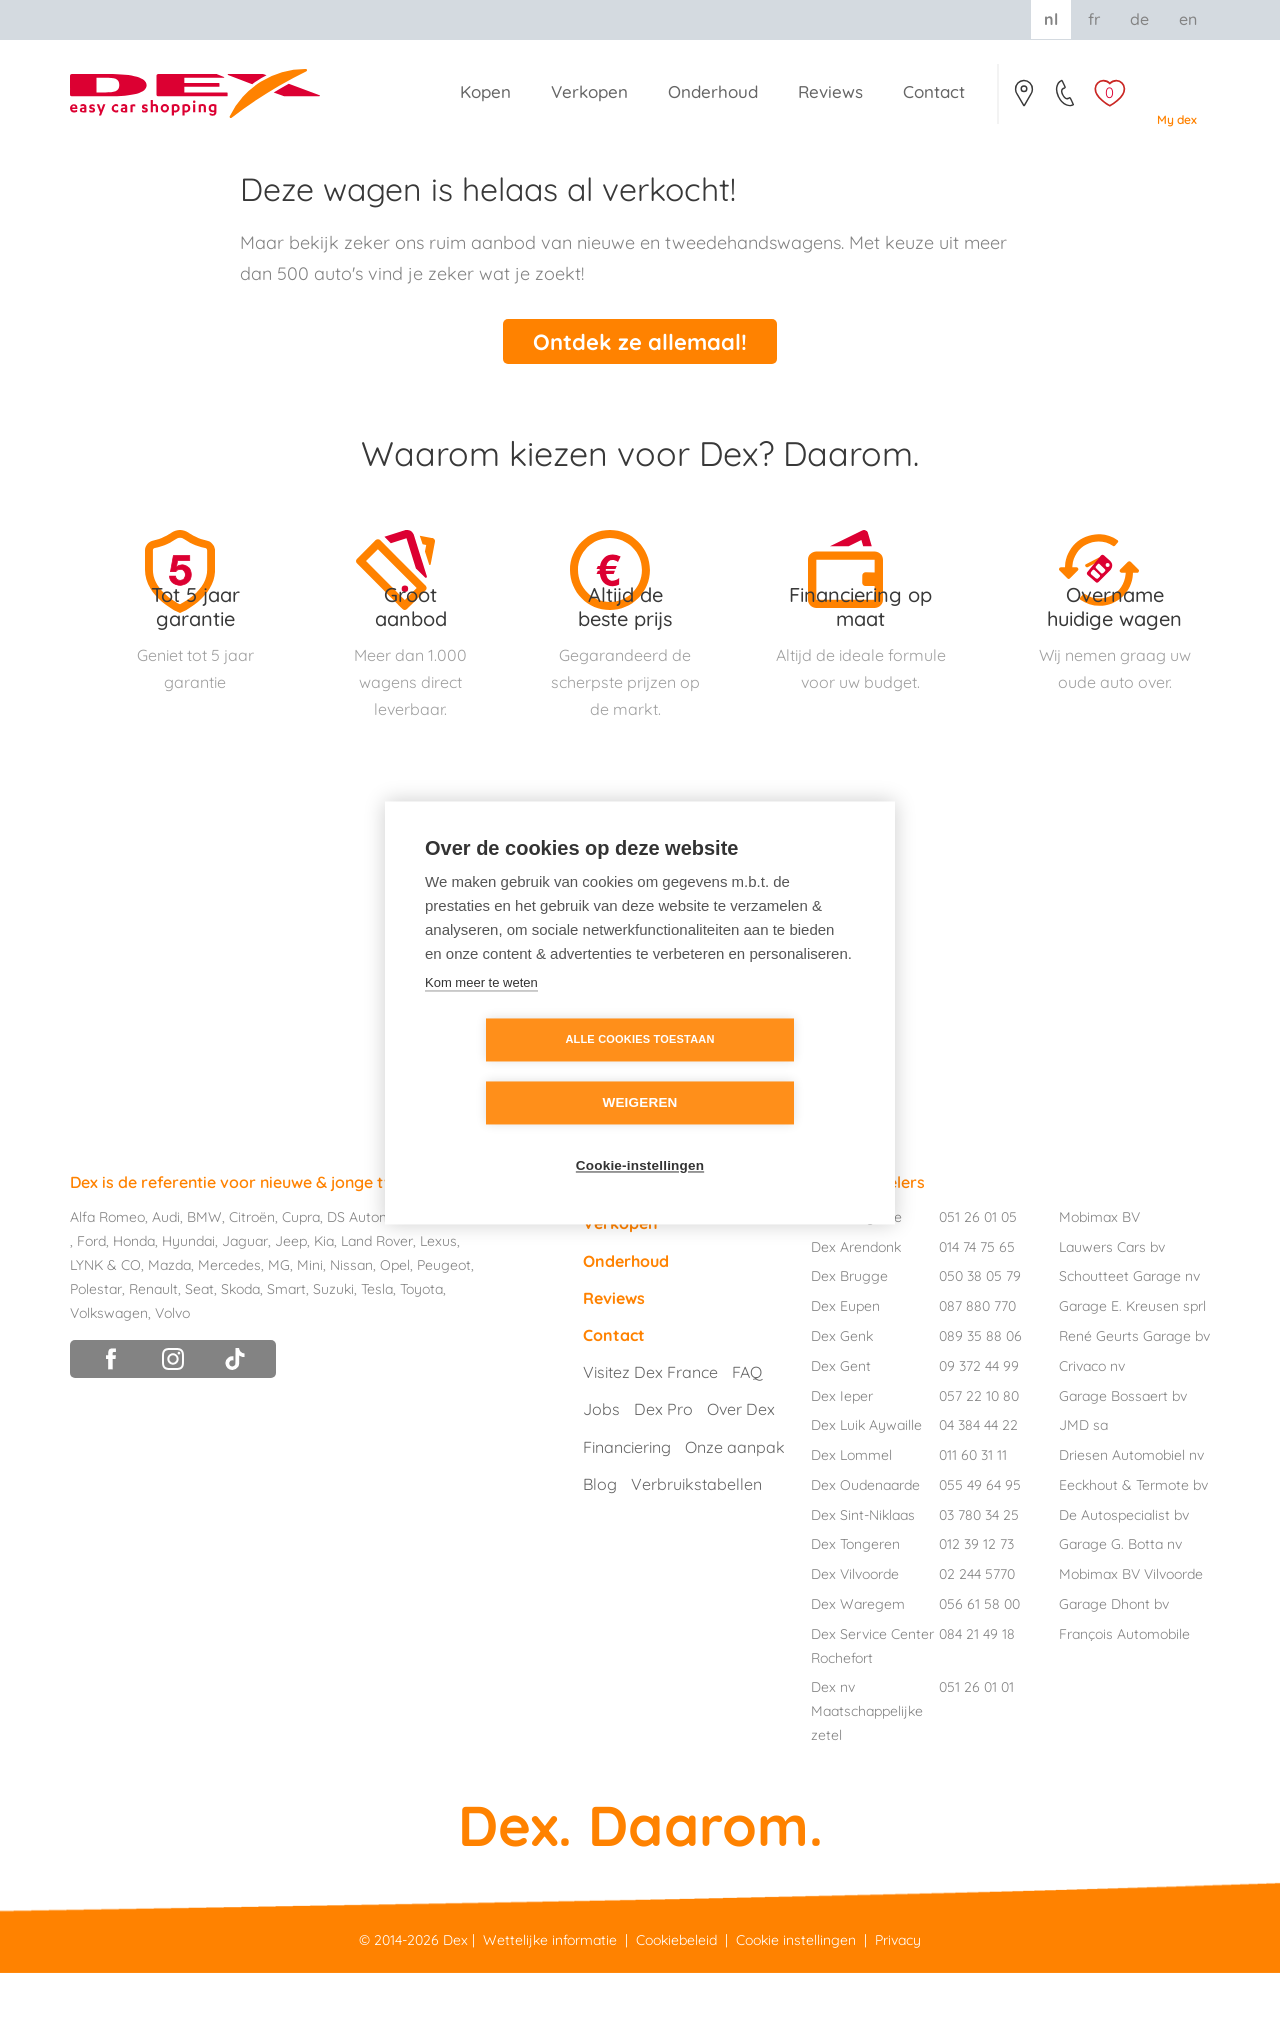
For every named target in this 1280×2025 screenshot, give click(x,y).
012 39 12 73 (976, 1596)
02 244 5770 (977, 1626)
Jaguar (245, 1293)
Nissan (351, 1317)
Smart (286, 1340)
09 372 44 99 (979, 1417)
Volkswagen (109, 1364)
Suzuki (333, 1340)
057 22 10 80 (979, 1447)
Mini (310, 1317)
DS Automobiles (378, 1269)
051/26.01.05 (1066, 99)
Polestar (96, 1340)
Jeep (291, 1293)
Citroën (252, 1269)
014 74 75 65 (977, 1298)
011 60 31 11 (973, 1507)
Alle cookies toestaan (524, 1071)
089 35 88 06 (980, 1387)
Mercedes (229, 1317)
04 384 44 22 (978, 1477)
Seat (199, 1340)
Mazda (169, 1317)
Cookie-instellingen (640, 1134)
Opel (395, 1317)
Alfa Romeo (107, 1269)
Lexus (438, 1293)
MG (279, 1317)
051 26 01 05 (978, 1268)
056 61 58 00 (979, 1656)
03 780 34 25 (979, 1566)
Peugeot (444, 1317)
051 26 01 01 (976, 1739)
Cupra (301, 1269)
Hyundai (188, 1293)
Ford (91, 1293)
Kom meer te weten (481, 1013)
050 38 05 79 (980, 1328)
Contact (1023, 99)
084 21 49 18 (977, 1685)
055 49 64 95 (980, 1536)
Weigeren (754, 1071)
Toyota (421, 1340)
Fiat (491, 1269)
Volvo (172, 1364)
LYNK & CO (105, 1317)
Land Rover (377, 1293)
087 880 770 (977, 1358)
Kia (324, 1293)
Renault (153, 1340)
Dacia (454, 1269)
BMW (204, 1269)
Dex (455, 1992)
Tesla (377, 1340)
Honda (134, 1293)
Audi (166, 1269)
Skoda (240, 1340)
